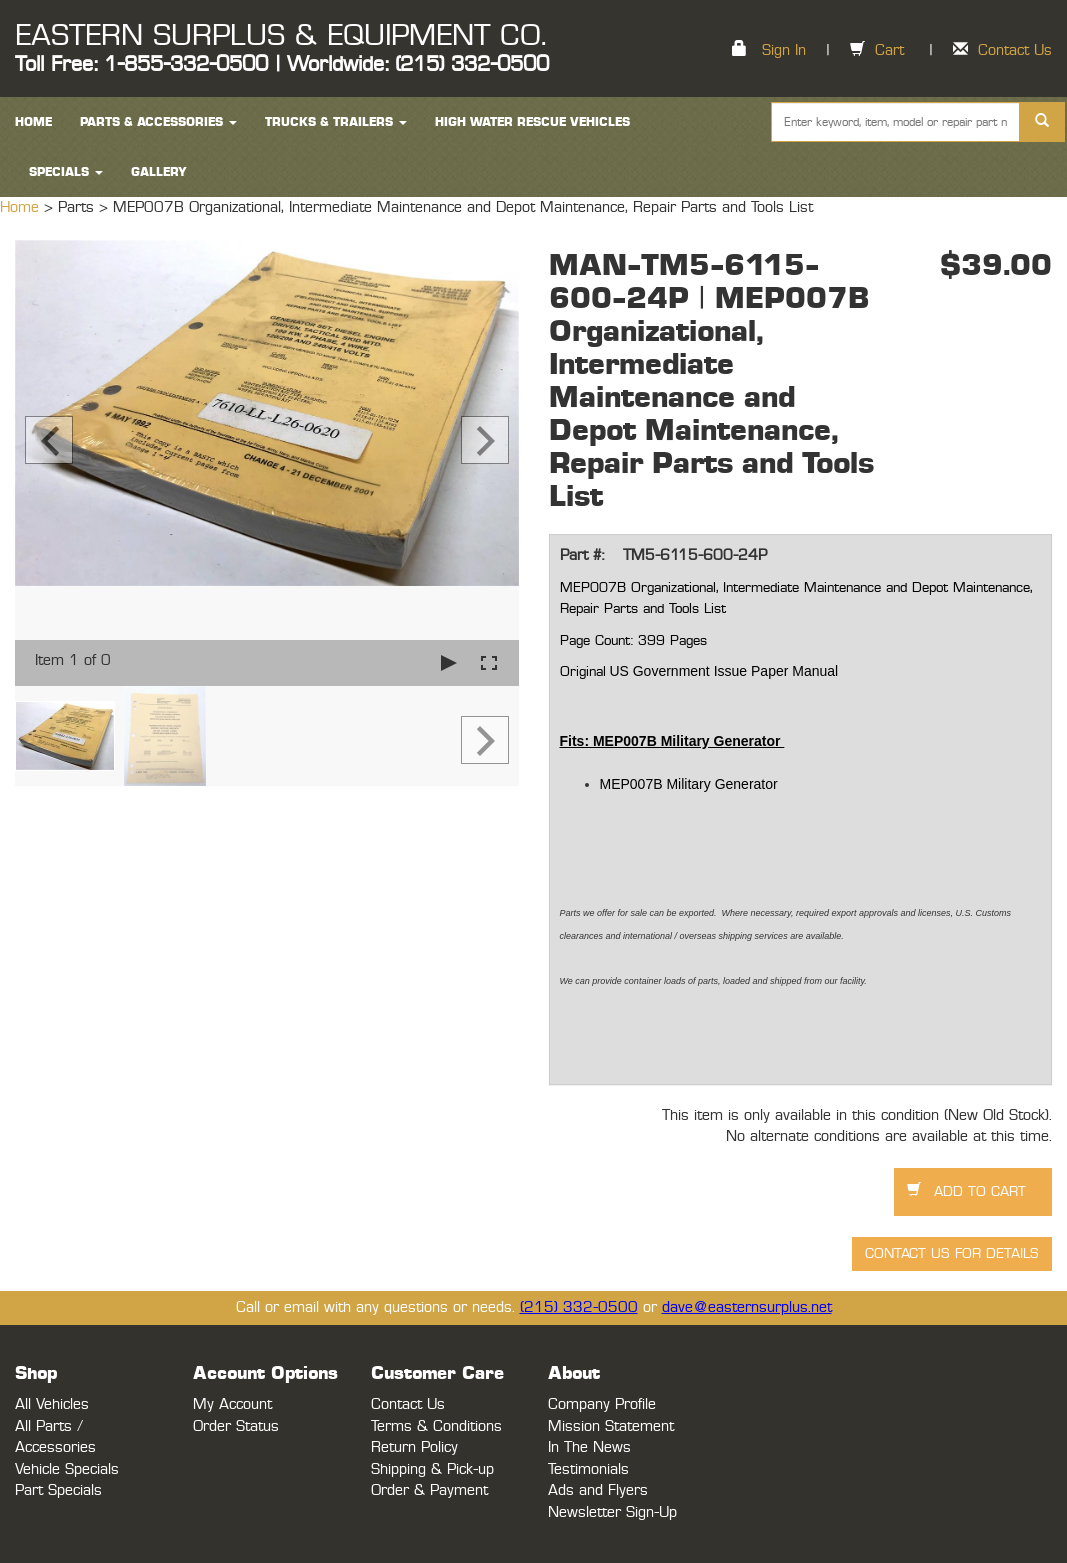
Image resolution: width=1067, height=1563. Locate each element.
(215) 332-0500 (579, 1307)
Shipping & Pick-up (432, 1469)
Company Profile (602, 1404)
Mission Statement (611, 1426)
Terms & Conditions (436, 1426)
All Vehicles (52, 1404)
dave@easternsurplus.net (747, 1307)
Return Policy (414, 1447)
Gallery (159, 172)
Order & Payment (429, 1490)
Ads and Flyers (598, 1490)
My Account (232, 1404)
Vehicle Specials (67, 1469)
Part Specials (58, 1490)
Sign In (784, 50)
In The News (589, 1447)
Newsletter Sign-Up (612, 1512)
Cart (889, 50)
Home (22, 207)
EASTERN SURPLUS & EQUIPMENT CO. (280, 36)
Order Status (236, 1426)
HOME (33, 122)
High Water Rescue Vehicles (532, 122)
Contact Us (1015, 50)
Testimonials (588, 1469)
